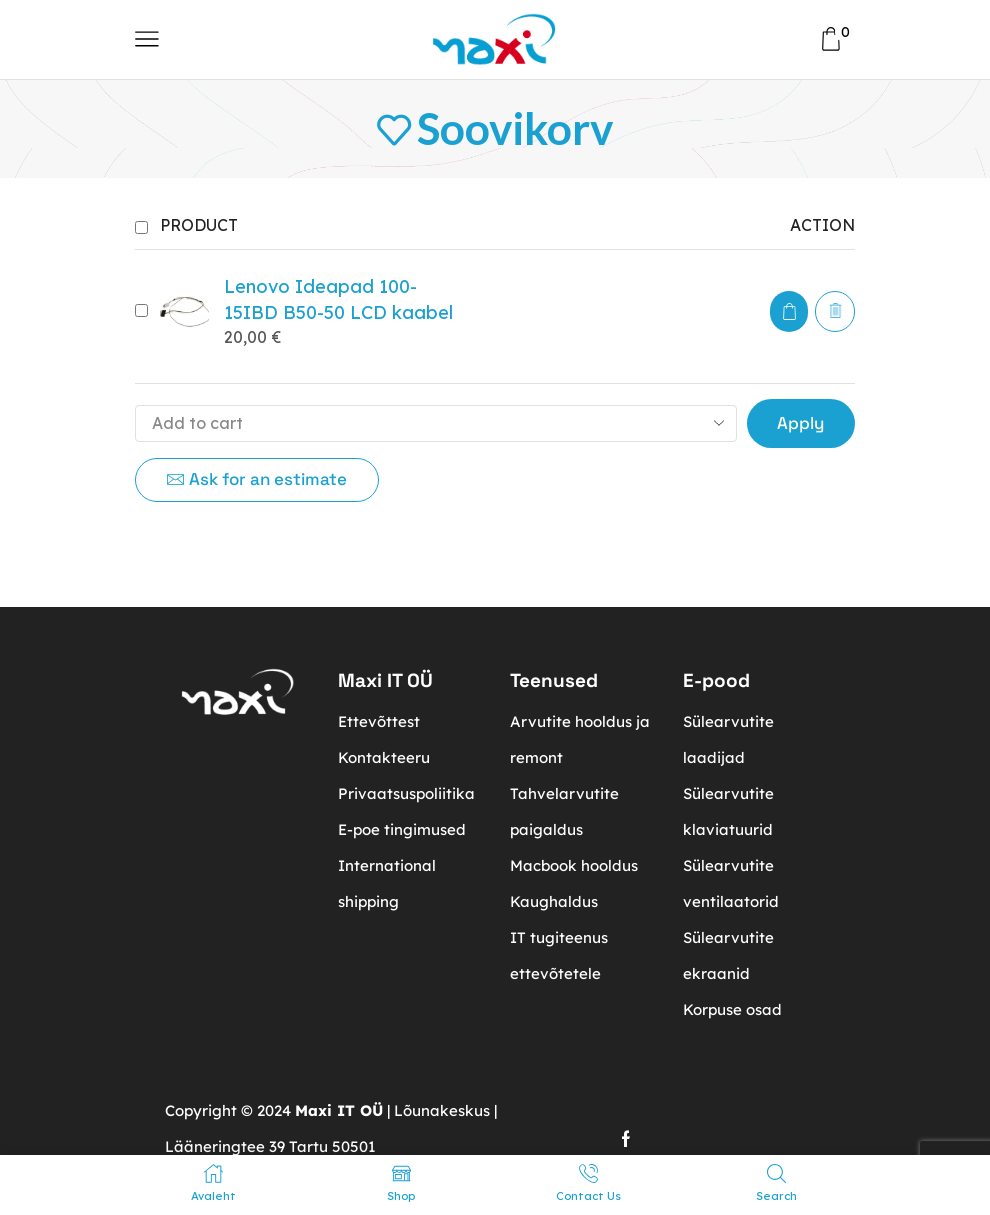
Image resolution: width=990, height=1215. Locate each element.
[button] (789, 311)
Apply (800, 423)
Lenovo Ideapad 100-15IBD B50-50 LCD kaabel (338, 299)
